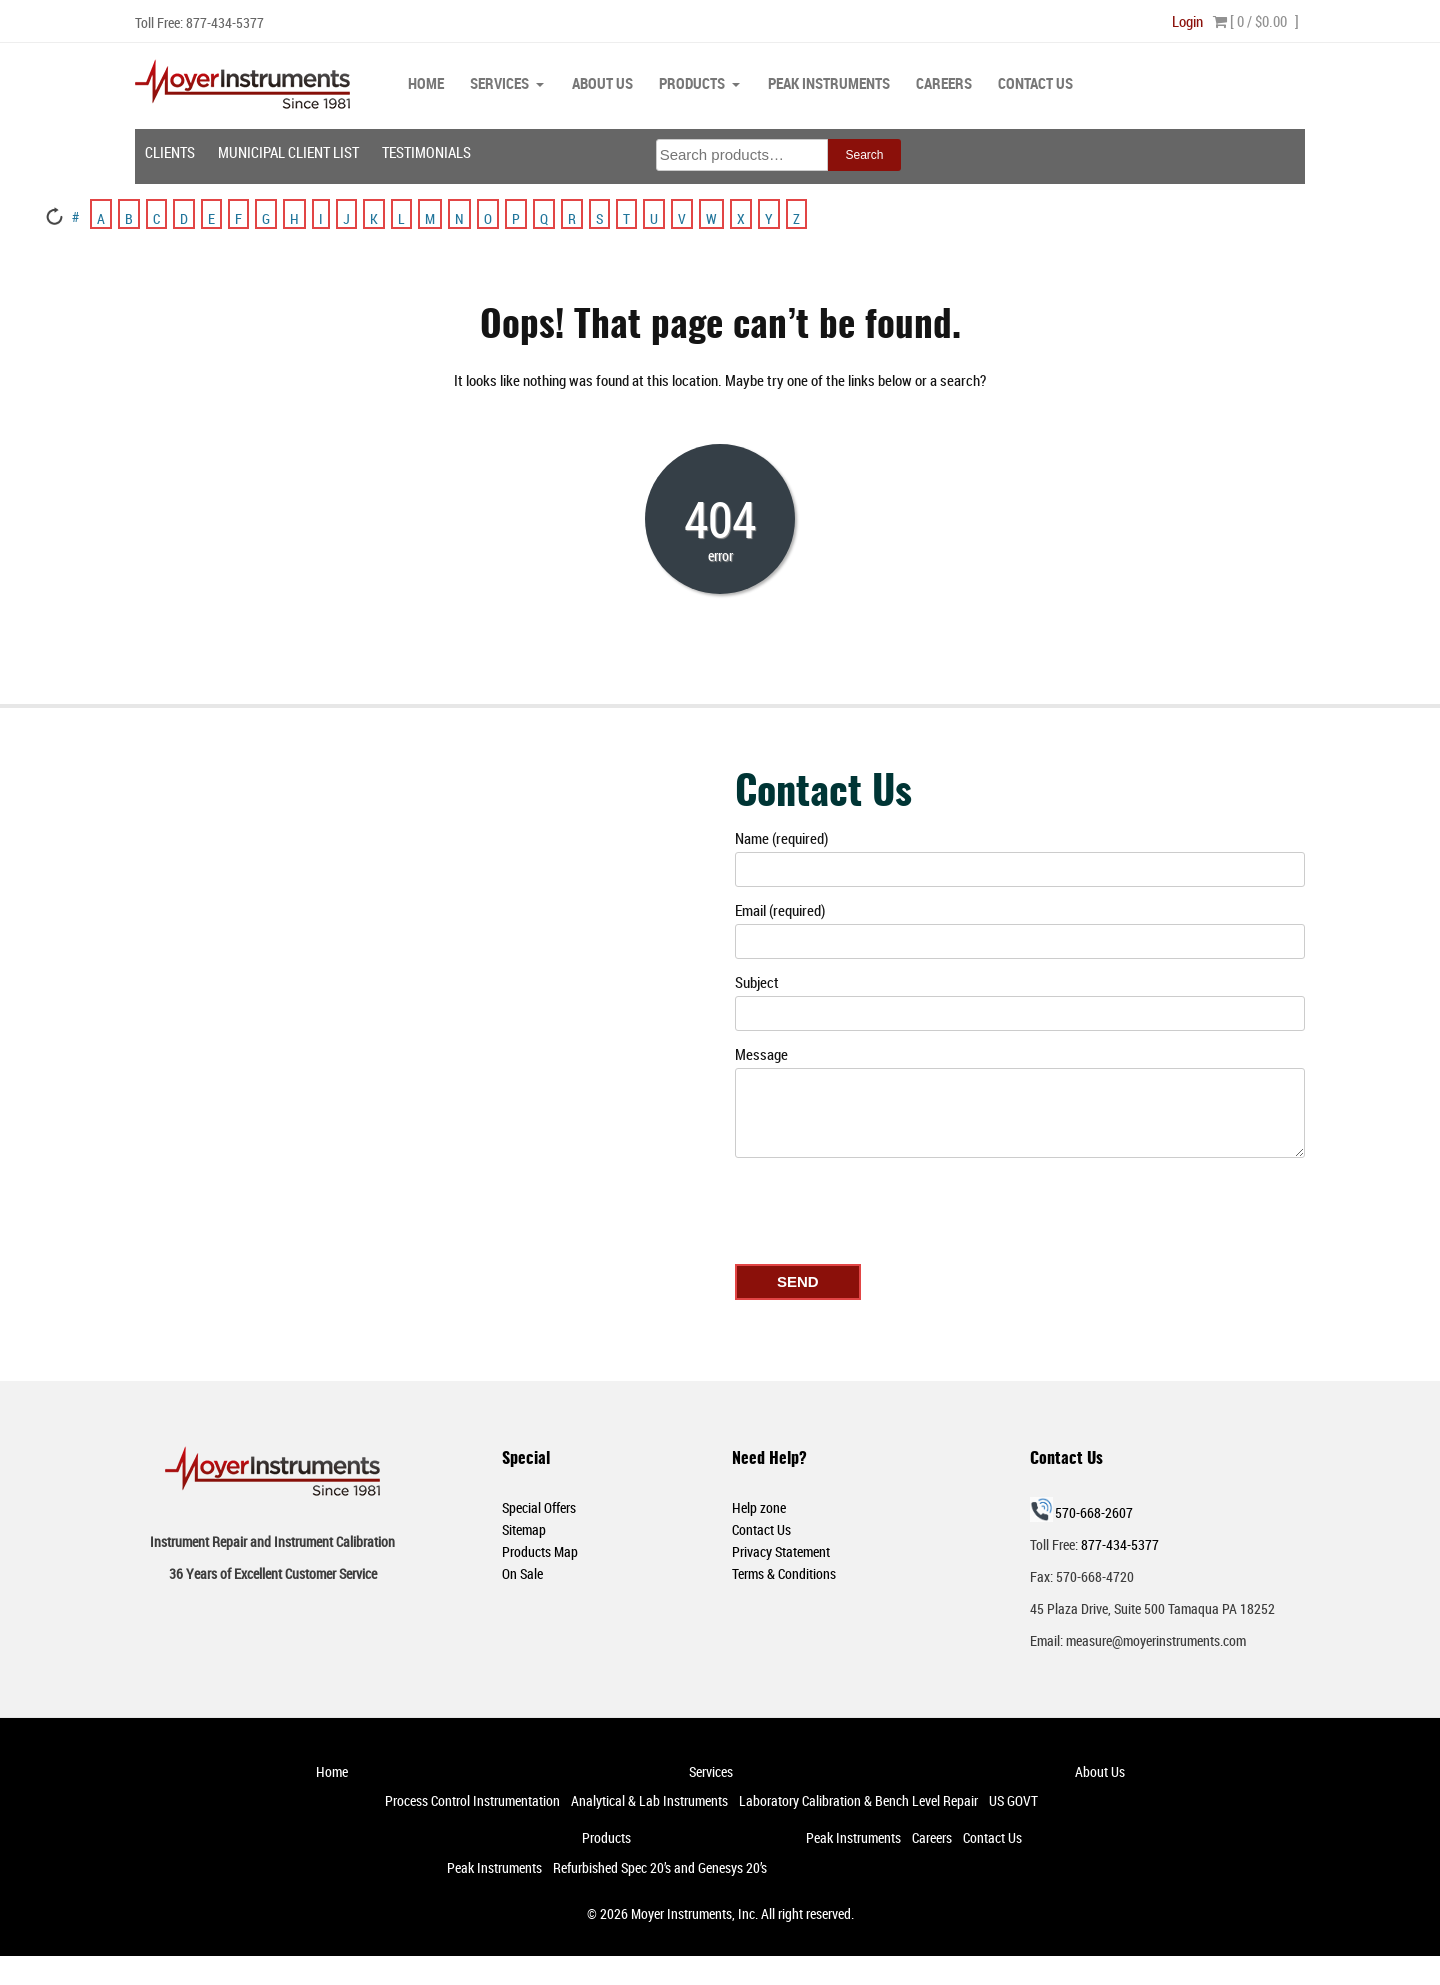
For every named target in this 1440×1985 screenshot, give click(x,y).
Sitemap (524, 1528)
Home (426, 83)
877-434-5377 (225, 22)
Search (864, 154)
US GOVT (1013, 1799)
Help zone (759, 1506)
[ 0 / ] (1256, 21)
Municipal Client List (288, 151)
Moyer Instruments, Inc (693, 1912)
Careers (944, 83)
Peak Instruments (829, 83)
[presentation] (887, 1206)
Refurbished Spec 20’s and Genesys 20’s (660, 1866)
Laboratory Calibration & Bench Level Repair (858, 1799)
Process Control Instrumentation (472, 1799)
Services (499, 83)
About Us (602, 83)
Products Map (540, 1550)
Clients (170, 151)
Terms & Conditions (784, 1572)
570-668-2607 (1094, 1511)
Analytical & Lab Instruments (649, 1799)
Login (1187, 21)
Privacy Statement (781, 1550)
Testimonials (426, 151)
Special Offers (539, 1506)
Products (692, 83)
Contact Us (1035, 83)
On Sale (522, 1572)
